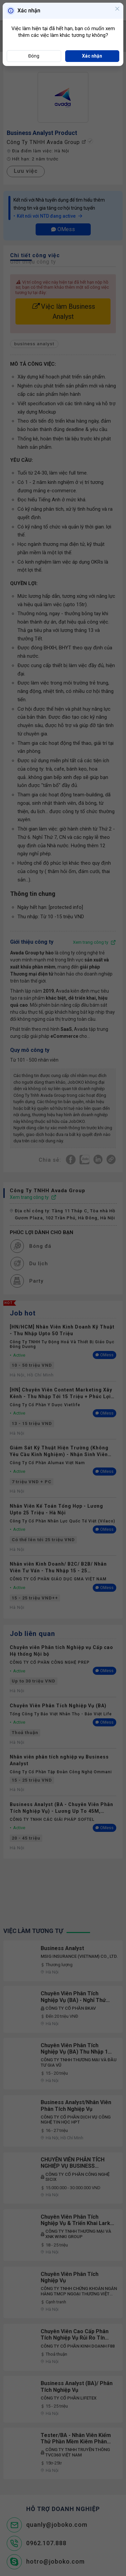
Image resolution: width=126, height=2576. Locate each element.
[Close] (117, 9)
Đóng (33, 56)
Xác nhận (92, 56)
